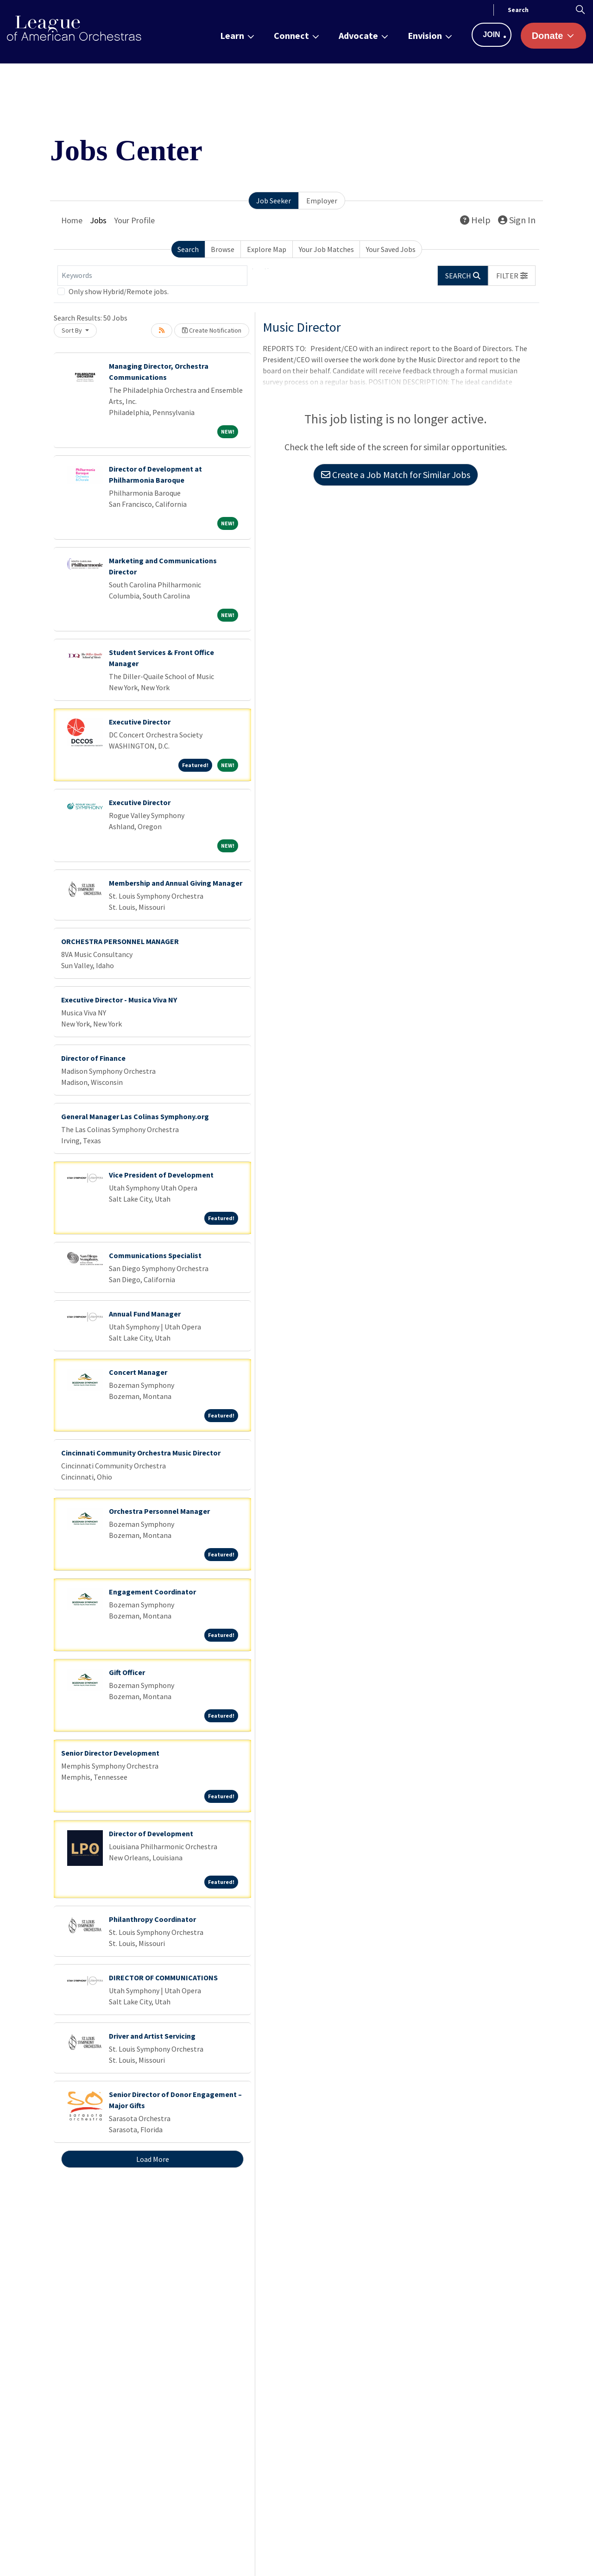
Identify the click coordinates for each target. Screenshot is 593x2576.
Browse (222, 249)
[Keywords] (152, 275)
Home (71, 220)
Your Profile (134, 220)
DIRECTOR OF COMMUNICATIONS (163, 1977)
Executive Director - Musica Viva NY (119, 999)
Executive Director (139, 721)
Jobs (98, 220)
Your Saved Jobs (391, 249)
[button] (512, 275)
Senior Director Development (110, 1752)
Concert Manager (138, 1372)
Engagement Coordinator (152, 1591)
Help (475, 220)
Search (188, 249)
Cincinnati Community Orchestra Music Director (141, 1452)
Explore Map (266, 249)
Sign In (517, 220)
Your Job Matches (326, 249)
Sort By (72, 330)
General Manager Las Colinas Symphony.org (135, 1116)
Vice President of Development (161, 1174)
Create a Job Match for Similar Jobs (395, 474)
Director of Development (151, 1833)
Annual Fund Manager (145, 1313)
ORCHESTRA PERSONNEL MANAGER (120, 941)
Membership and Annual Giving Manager (175, 883)
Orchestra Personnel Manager (159, 1511)
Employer (321, 200)
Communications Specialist (155, 1255)
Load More (152, 2159)
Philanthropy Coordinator (152, 1919)
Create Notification (211, 330)
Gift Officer (127, 1672)
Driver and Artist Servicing (152, 2036)
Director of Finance (93, 1058)
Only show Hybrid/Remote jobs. (119, 291)
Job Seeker (273, 200)
